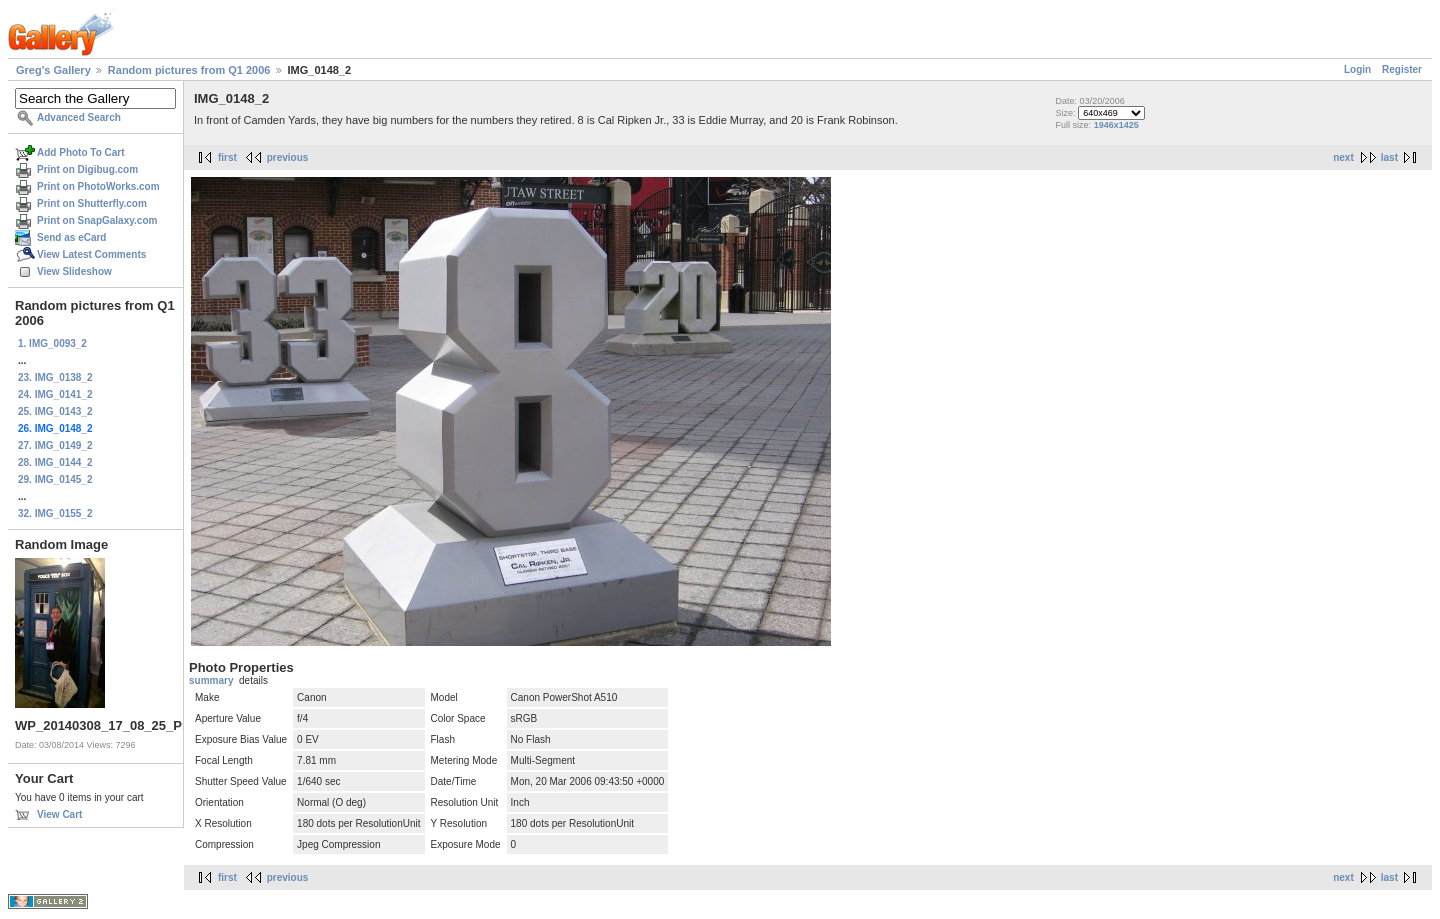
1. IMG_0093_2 (52, 343)
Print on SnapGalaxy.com (97, 220)
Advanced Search (79, 117)
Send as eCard (71, 237)
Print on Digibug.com (87, 169)
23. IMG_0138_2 (55, 377)
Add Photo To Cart (81, 152)
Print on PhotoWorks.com (98, 186)
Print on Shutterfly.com (92, 203)
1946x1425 (1116, 125)
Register (1402, 69)
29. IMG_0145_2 (55, 479)
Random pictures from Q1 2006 (189, 70)
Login (1357, 69)
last (1389, 157)
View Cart (59, 814)
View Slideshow (74, 271)
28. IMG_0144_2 (55, 462)
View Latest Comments (91, 254)
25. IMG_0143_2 (55, 411)
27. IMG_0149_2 (55, 445)
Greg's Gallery (53, 70)
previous (288, 157)
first (227, 157)
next (1343, 157)
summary (211, 680)
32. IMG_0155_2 (55, 513)
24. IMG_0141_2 (55, 394)
